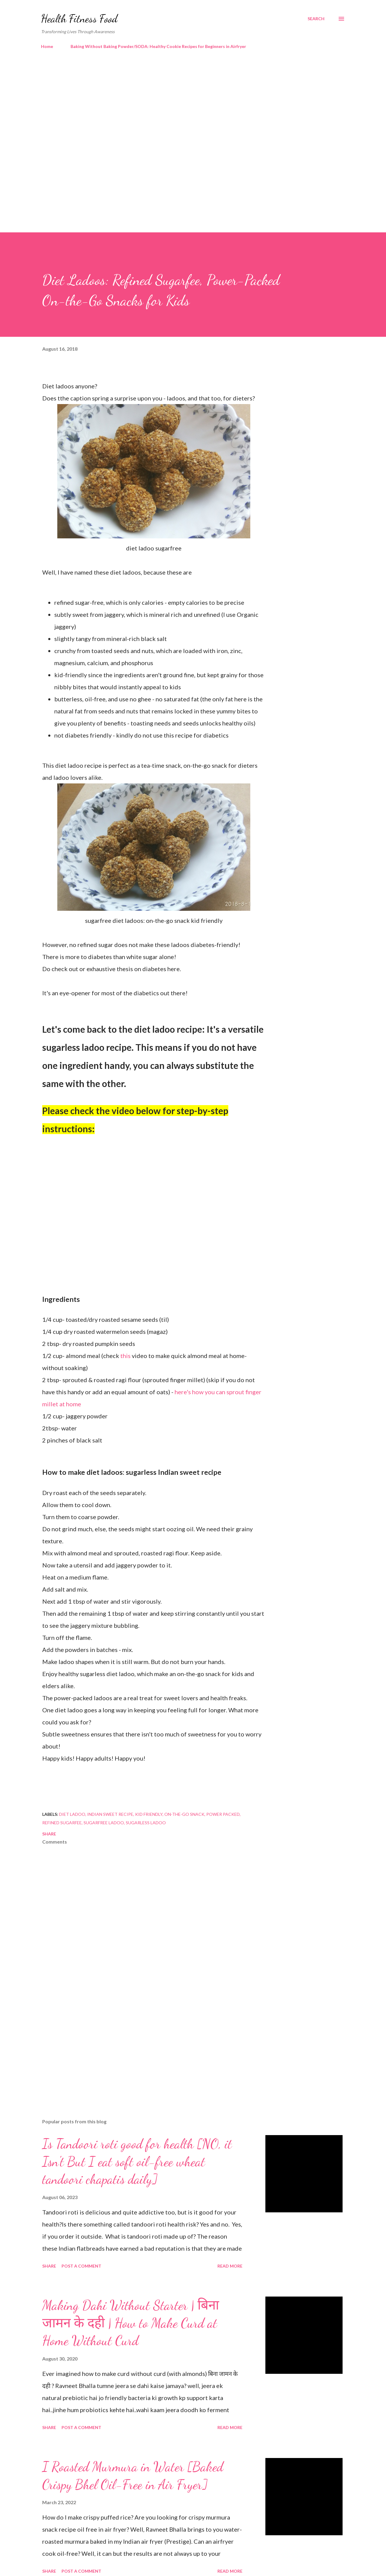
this (126, 1355)
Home (47, 46)
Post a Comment (81, 2265)
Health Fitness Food (79, 18)
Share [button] (49, 1833)
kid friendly (149, 1814)
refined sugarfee (62, 1822)
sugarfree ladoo (104, 1822)
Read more (229, 2265)
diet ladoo (72, 1814)
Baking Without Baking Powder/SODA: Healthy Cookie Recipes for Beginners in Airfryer (158, 46)
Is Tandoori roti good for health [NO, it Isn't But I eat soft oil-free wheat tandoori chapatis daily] (137, 2161)
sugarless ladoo (146, 1822)
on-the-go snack (184, 1814)
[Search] (316, 18)
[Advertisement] (181, 105)
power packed (223, 1814)
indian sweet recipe (110, 1814)
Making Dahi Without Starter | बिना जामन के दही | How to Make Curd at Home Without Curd (130, 2322)
